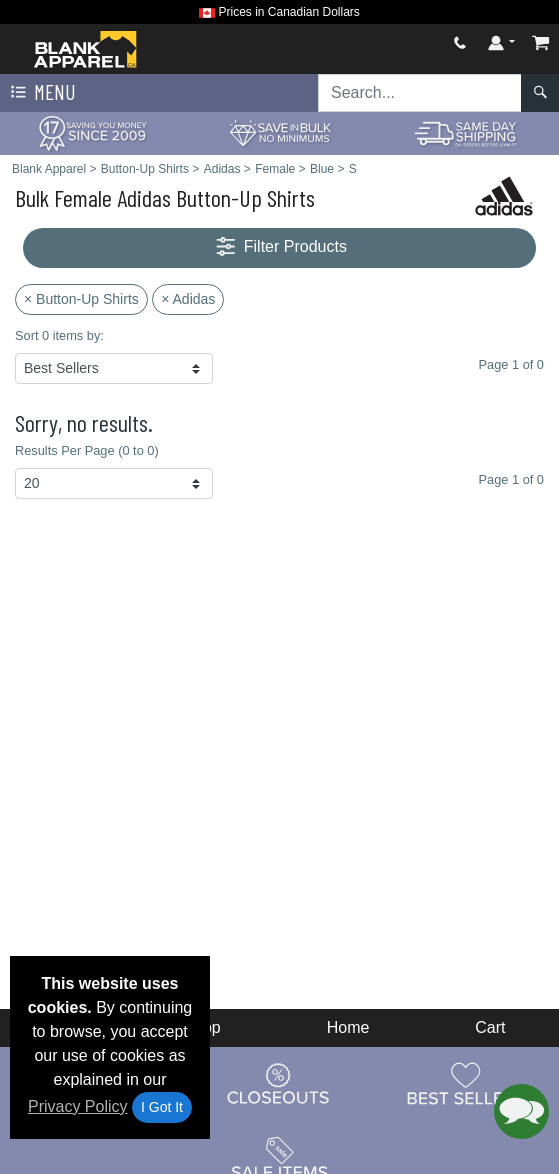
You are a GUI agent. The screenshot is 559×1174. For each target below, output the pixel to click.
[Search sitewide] (420, 93)
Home (348, 1027)
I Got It (162, 1107)
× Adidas (188, 299)
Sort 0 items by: (59, 335)
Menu (41, 93)
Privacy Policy (78, 1106)
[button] (521, 1111)
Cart (490, 1027)
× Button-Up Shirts (81, 299)
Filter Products (279, 247)
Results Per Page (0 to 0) (87, 450)
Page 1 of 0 (511, 479)
